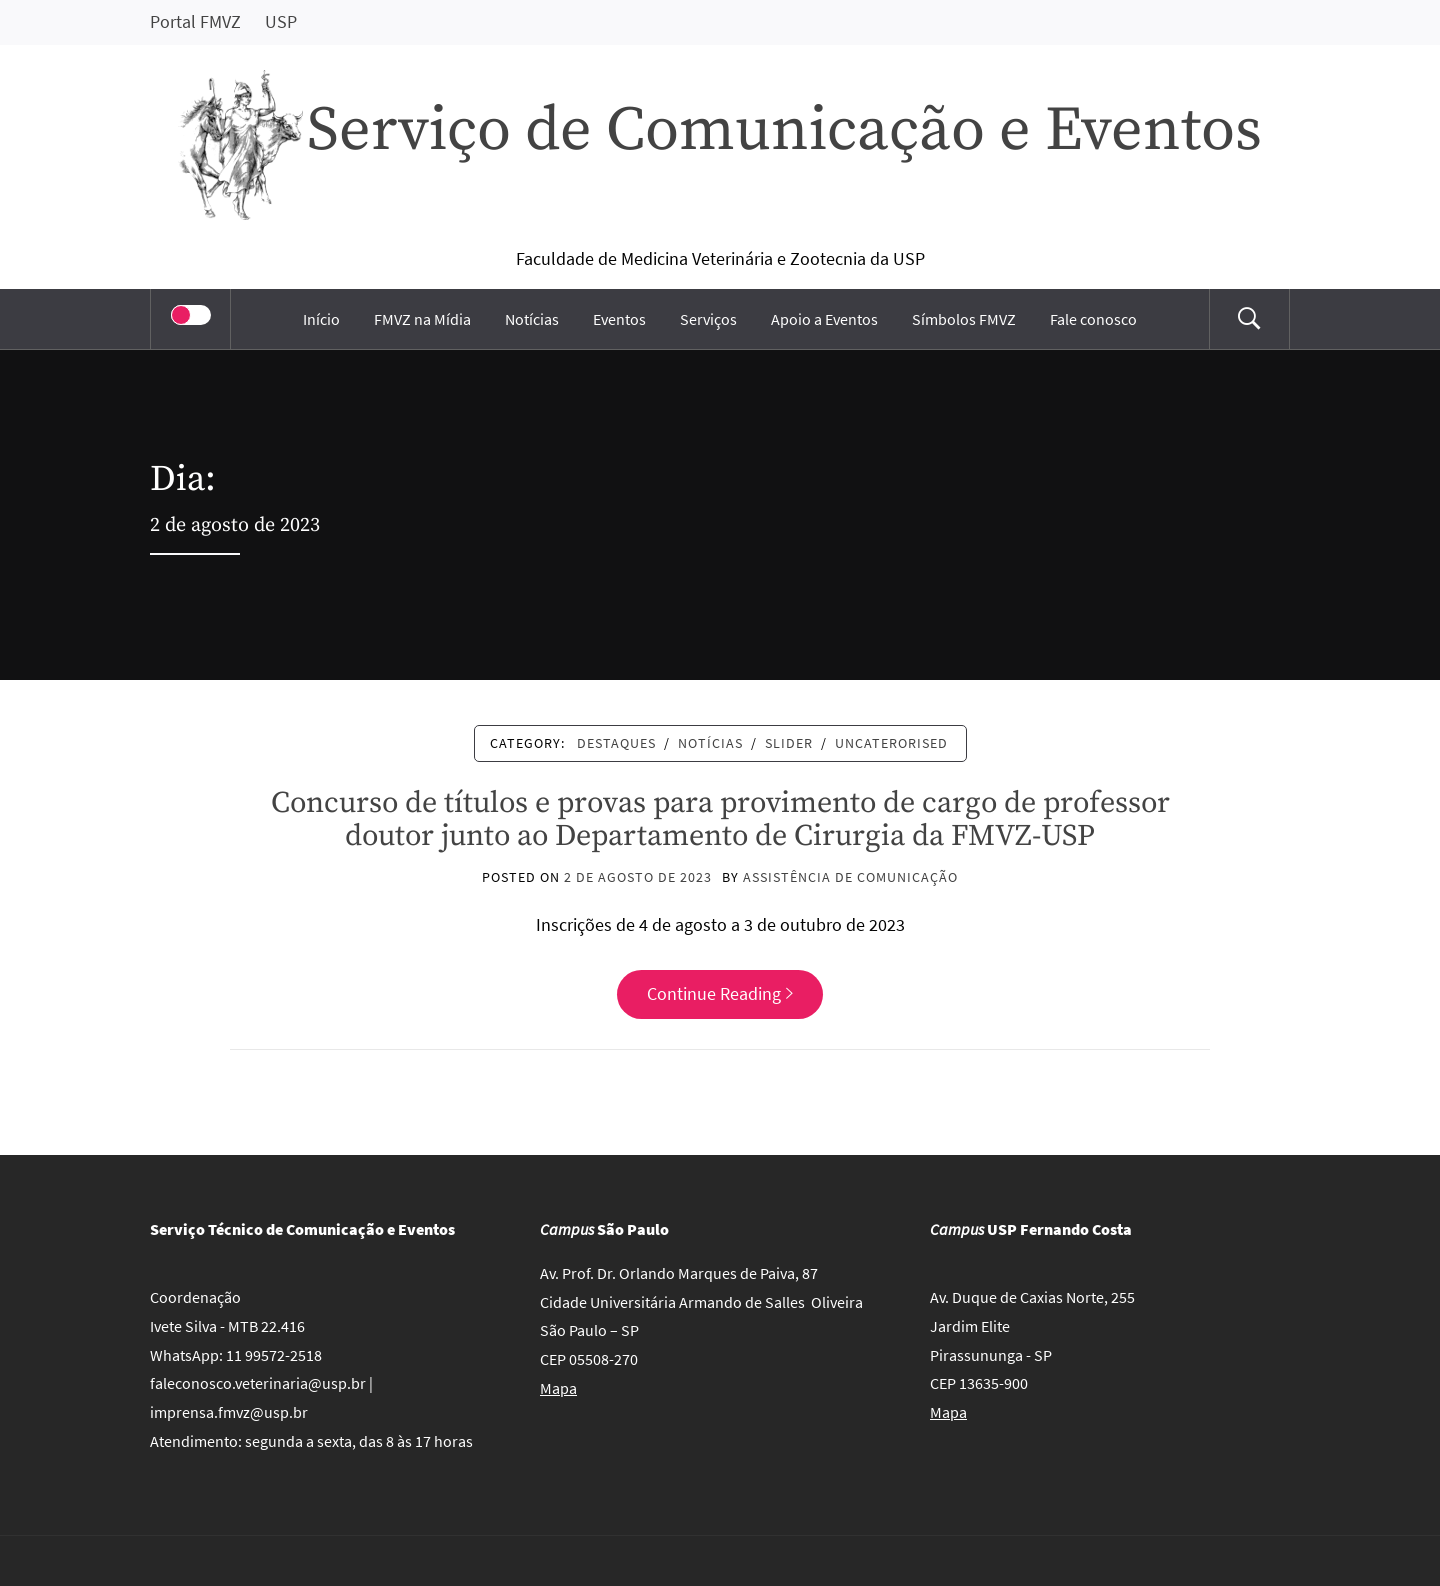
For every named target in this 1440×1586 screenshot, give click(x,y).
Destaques (616, 743)
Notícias (532, 319)
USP (281, 21)
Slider (789, 743)
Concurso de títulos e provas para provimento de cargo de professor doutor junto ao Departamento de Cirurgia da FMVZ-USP (720, 819)
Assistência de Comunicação (850, 877)
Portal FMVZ (195, 21)
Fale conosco (1093, 319)
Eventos (619, 319)
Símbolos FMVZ (964, 319)
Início (321, 319)
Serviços (708, 319)
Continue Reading (720, 993)
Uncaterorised (891, 743)
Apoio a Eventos (824, 319)
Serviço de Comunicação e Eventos (784, 131)
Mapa (558, 1388)
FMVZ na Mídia (422, 319)
